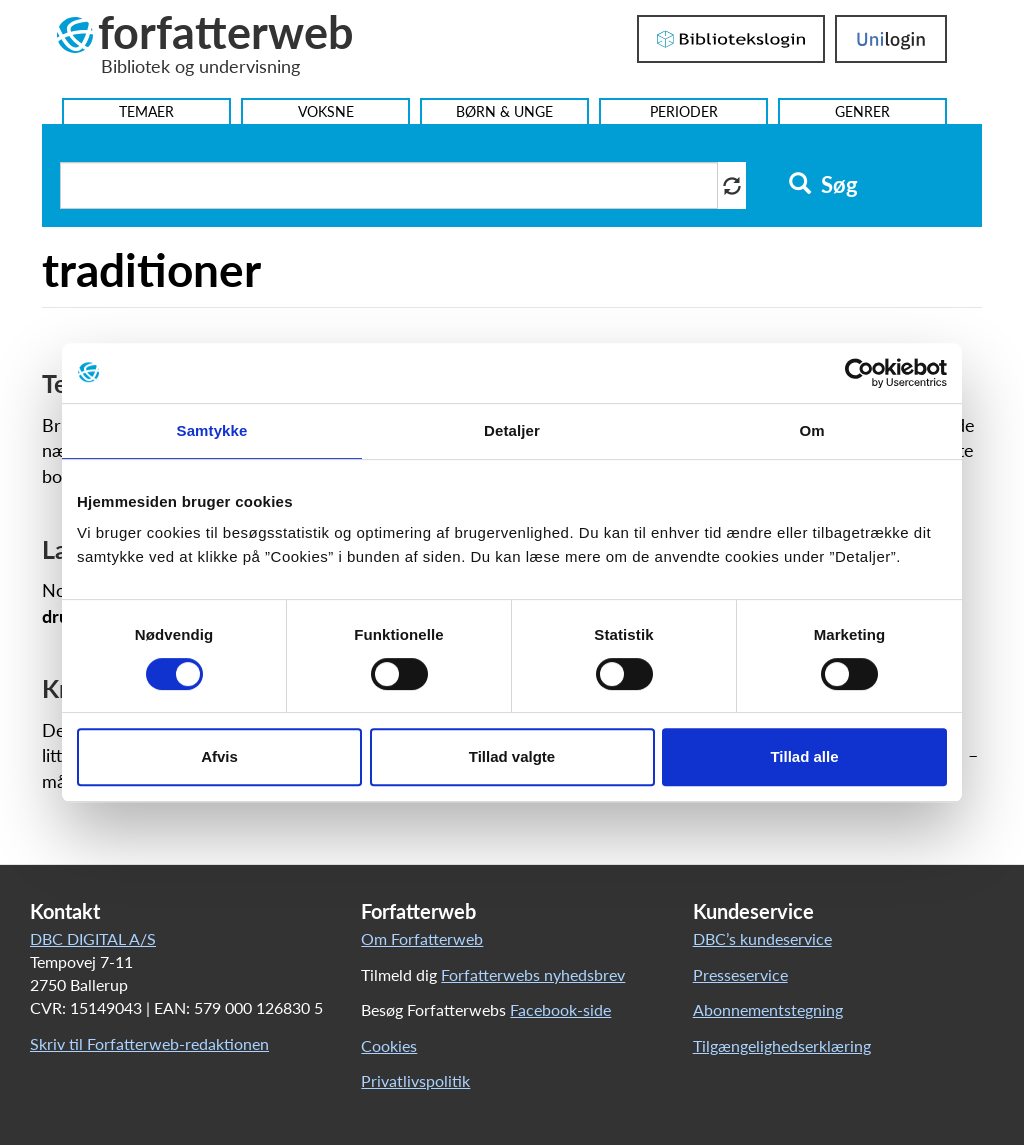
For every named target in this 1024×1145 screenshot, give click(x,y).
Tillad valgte (512, 756)
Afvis (219, 756)
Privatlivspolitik (415, 1080)
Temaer (146, 111)
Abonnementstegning (768, 1009)
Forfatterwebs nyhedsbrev (533, 974)
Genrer (862, 111)
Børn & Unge (504, 111)
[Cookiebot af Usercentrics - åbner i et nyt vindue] (859, 373)
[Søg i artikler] (389, 185)
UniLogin (891, 39)
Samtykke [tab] (212, 430)
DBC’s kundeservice (762, 938)
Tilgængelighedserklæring (782, 1045)
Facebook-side (560, 1009)
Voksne (326, 111)
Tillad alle (804, 756)
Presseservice (740, 974)
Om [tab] (811, 430)
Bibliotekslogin (731, 39)
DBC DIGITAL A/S (93, 938)
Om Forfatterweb (422, 938)
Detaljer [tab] (512, 430)
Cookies (389, 1045)
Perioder (684, 111)
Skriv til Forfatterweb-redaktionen (149, 1043)
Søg (823, 185)
